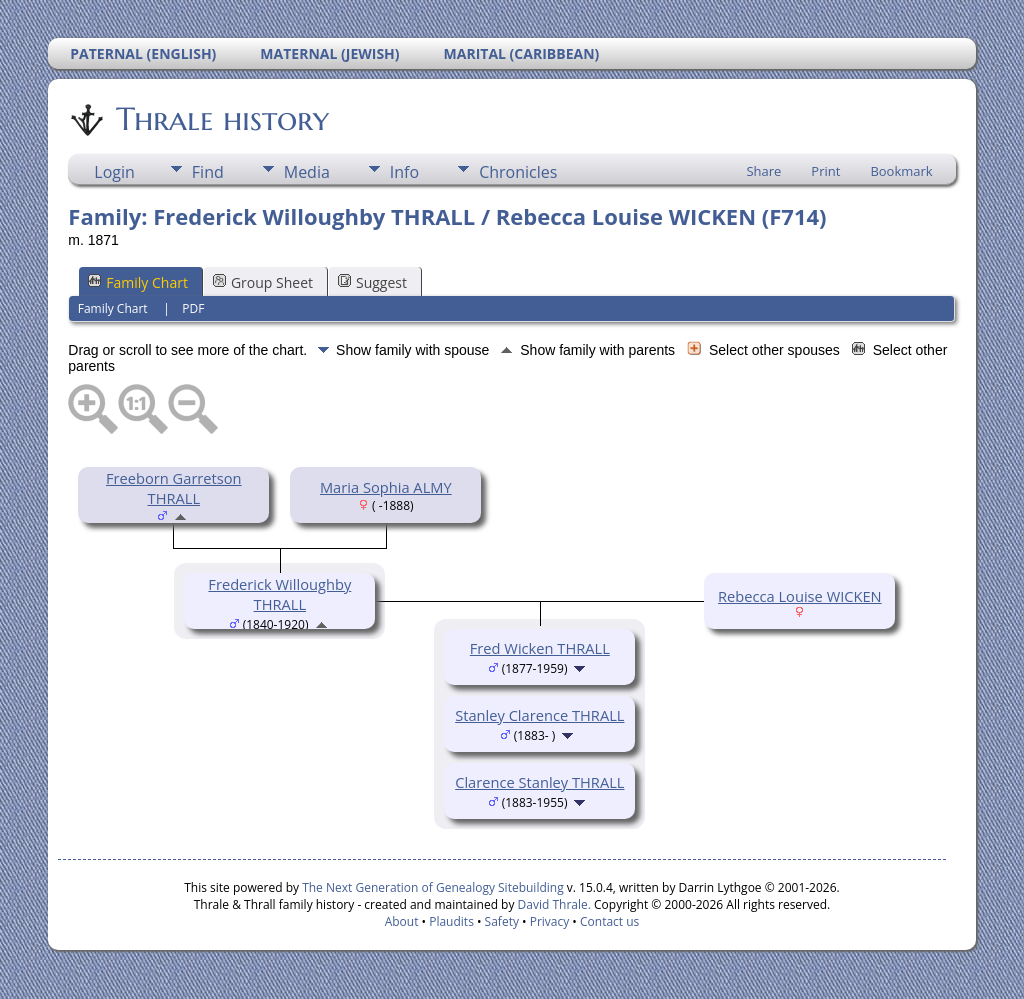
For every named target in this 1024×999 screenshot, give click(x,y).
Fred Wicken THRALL (540, 648)
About (402, 921)
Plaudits (451, 921)
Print (825, 171)
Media (307, 172)
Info (404, 172)
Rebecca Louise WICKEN (800, 596)
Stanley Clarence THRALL (539, 715)
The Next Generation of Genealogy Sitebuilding (433, 887)
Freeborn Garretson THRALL (174, 488)
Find (208, 172)
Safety (502, 921)
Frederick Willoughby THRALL (279, 594)
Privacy (550, 921)
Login (114, 172)
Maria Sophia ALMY (386, 487)
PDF (193, 308)
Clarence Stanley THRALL (539, 782)
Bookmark (901, 171)
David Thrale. (552, 904)
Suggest (372, 282)
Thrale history (221, 119)
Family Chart (138, 282)
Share (763, 171)
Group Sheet (263, 282)
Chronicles (518, 172)
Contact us (609, 921)
